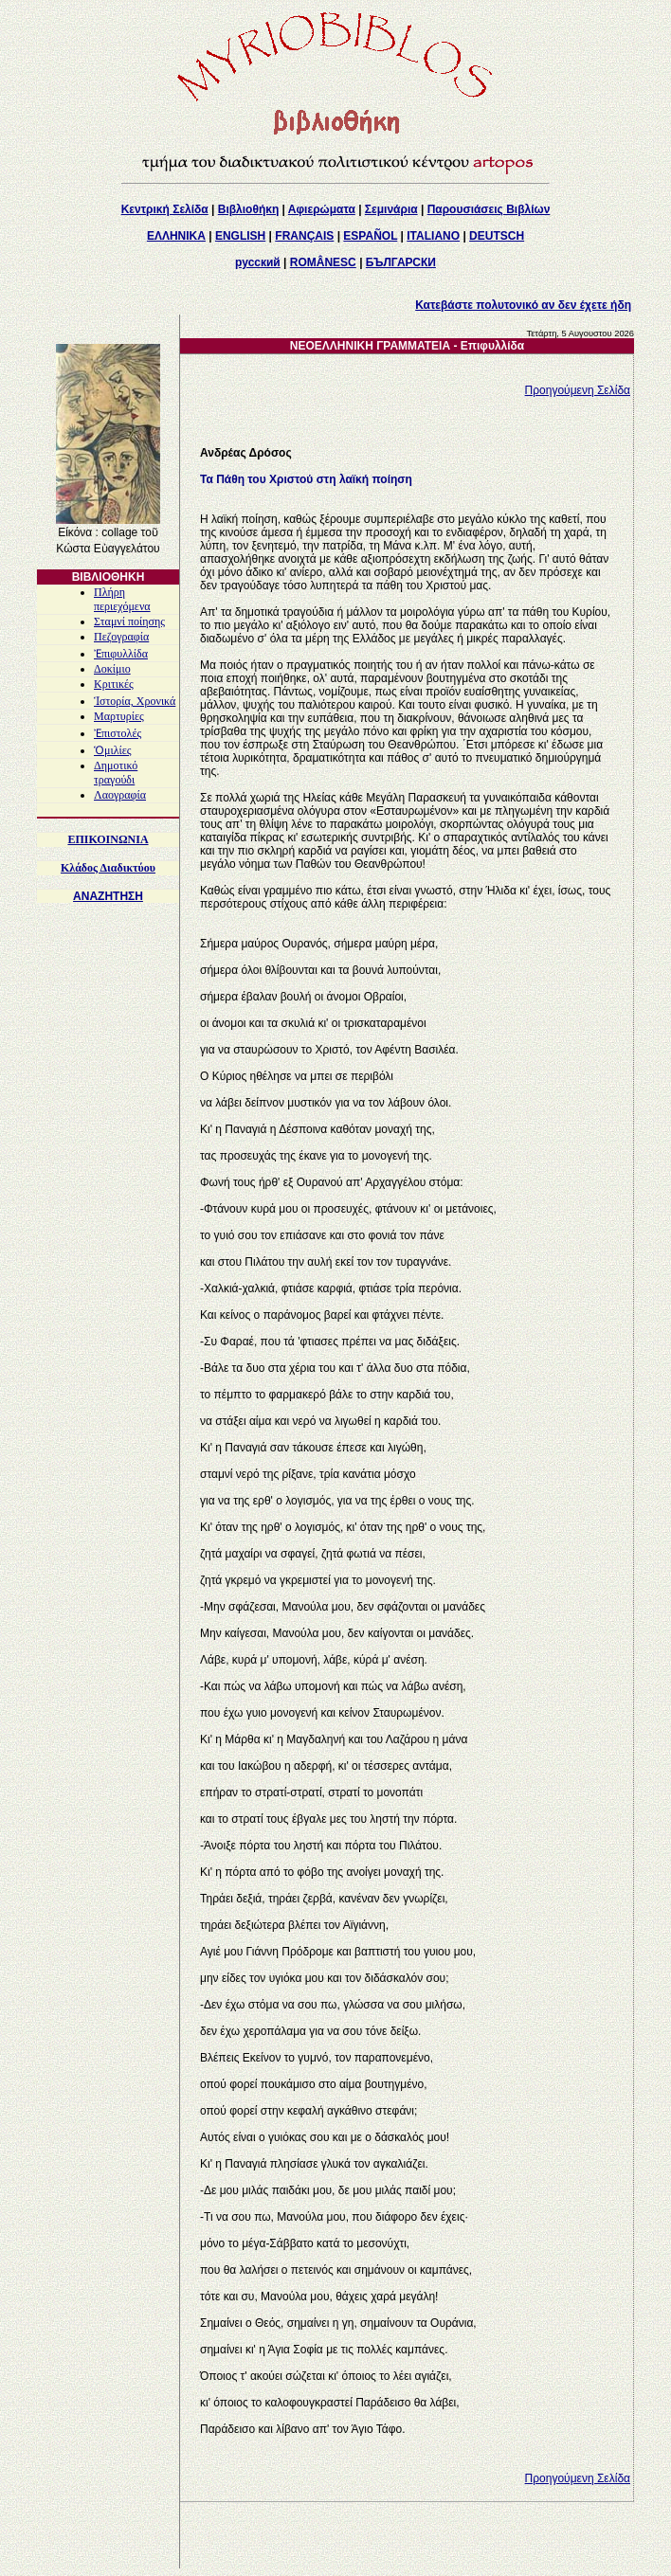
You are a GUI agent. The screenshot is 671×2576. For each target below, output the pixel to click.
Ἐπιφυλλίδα (121, 653)
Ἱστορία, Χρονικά (134, 701)
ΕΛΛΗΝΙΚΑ (176, 236)
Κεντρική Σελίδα (165, 209)
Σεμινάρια (391, 209)
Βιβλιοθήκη (249, 209)
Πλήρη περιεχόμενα (122, 599)
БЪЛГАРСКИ (401, 262)
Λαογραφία (120, 795)
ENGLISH (240, 236)
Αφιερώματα (321, 209)
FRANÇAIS (304, 236)
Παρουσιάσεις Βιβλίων (489, 209)
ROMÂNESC (323, 262)
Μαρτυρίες (119, 716)
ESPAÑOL (370, 236)
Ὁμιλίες (113, 750)
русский (258, 262)
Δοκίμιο (112, 669)
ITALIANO (433, 236)
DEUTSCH (496, 236)
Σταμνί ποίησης (129, 621)
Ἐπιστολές (117, 733)
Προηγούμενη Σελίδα (577, 390)
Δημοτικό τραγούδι (115, 772)
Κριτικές (114, 684)
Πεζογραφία (121, 636)
